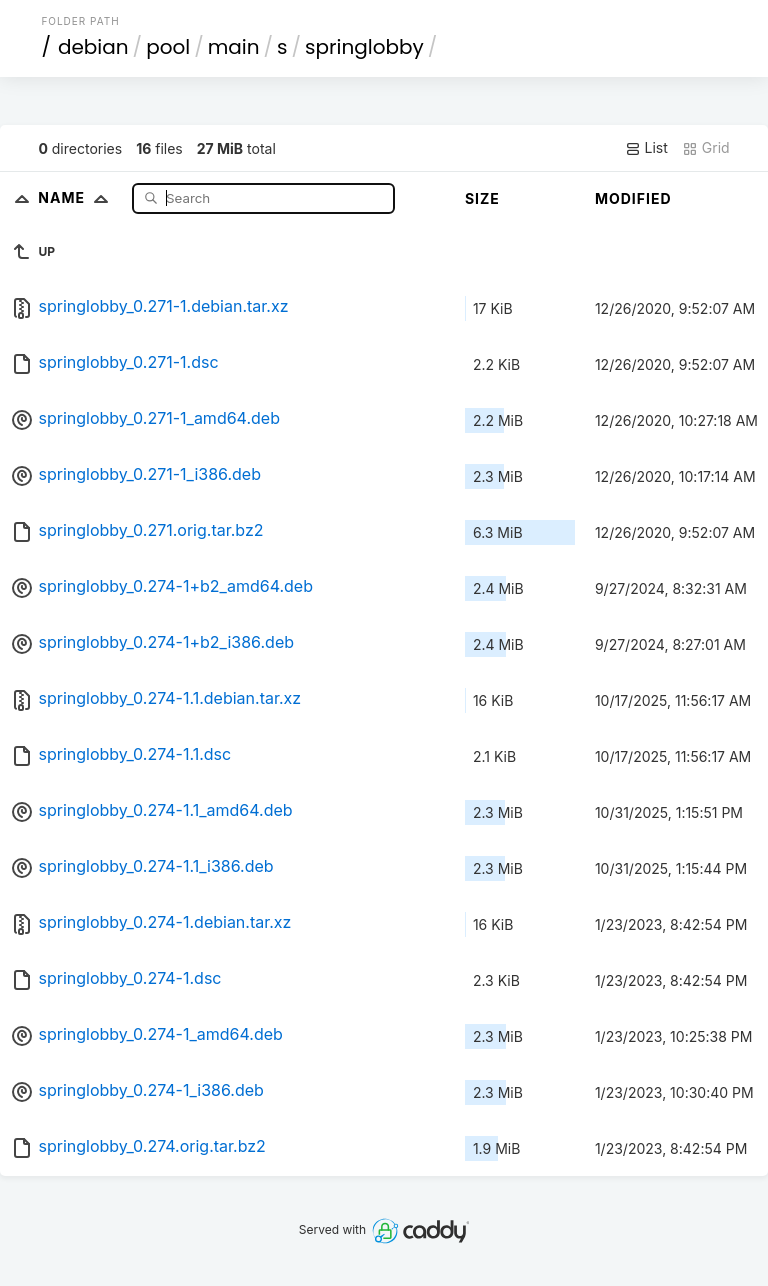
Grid (706, 148)
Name (77, 197)
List (646, 148)
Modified (633, 198)
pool (168, 47)
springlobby (364, 47)
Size (482, 198)
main (234, 47)
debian (93, 47)
